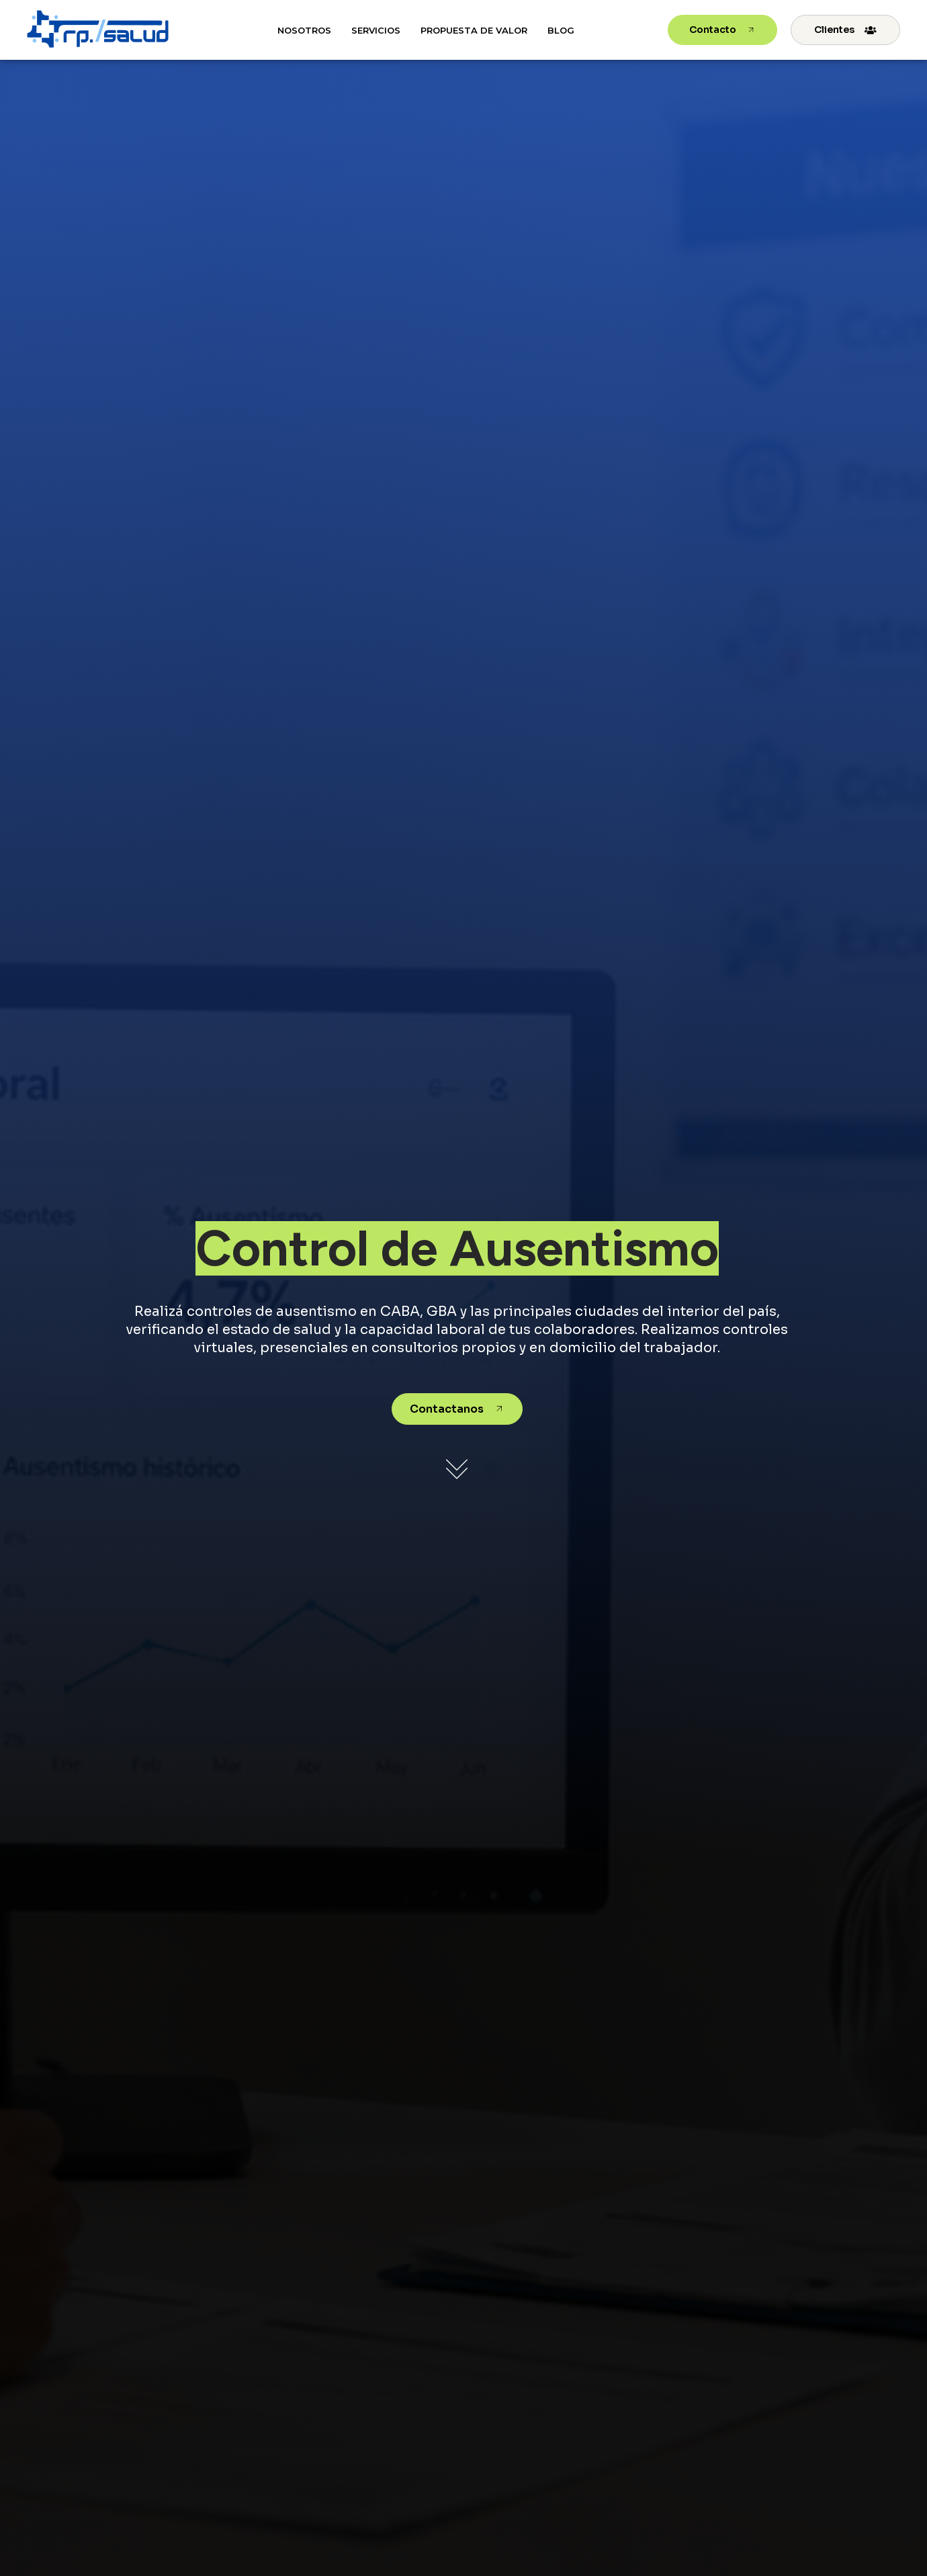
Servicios (375, 30)
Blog (560, 30)
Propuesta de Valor (474, 30)
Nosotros (304, 30)
